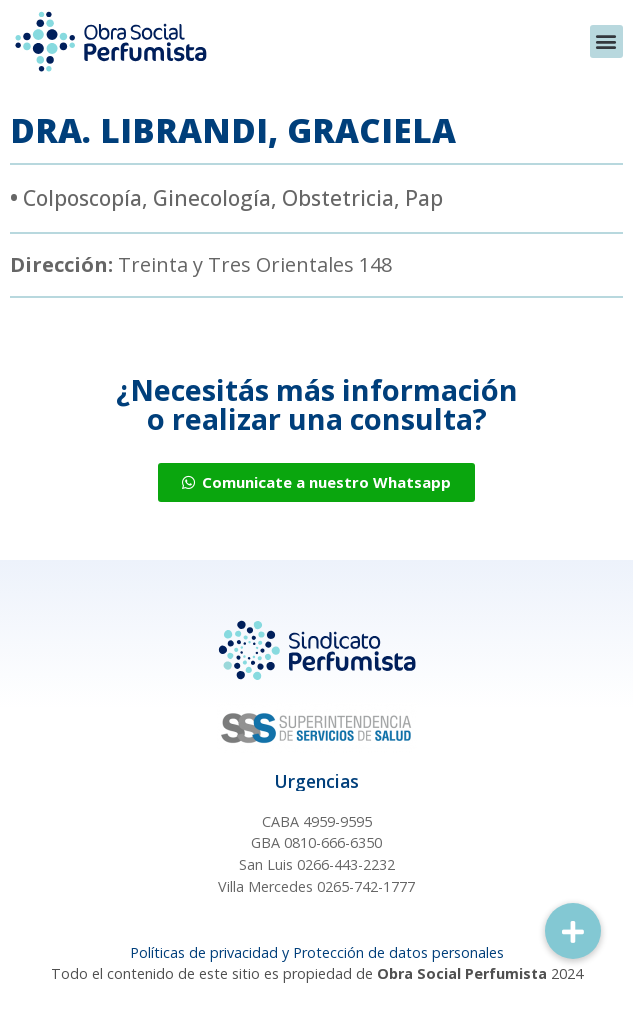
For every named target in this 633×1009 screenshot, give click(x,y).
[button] (606, 41)
